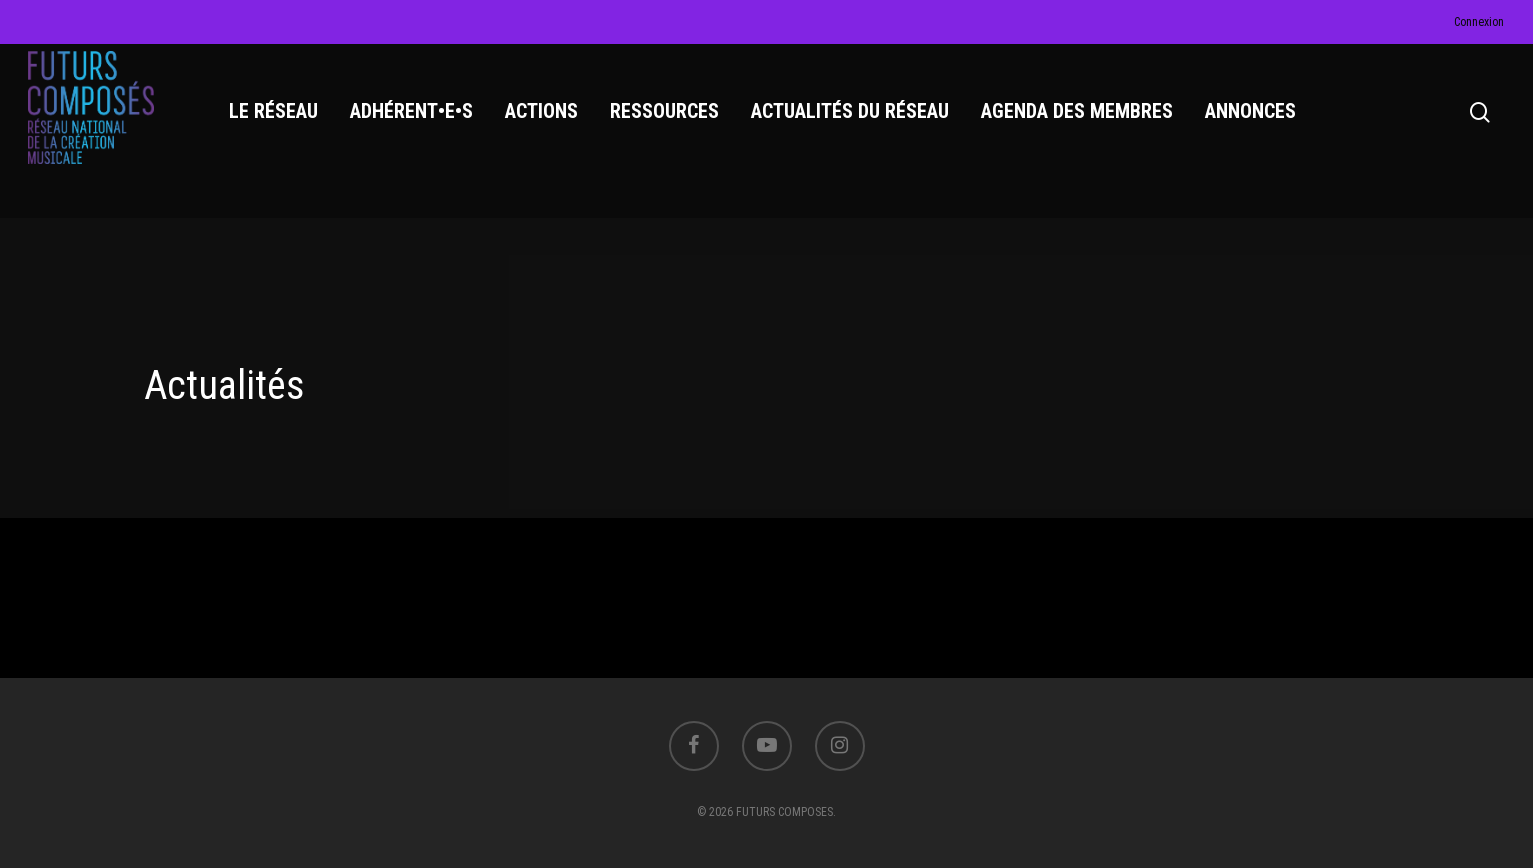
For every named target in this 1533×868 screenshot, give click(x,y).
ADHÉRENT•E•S (415, 121)
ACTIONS (545, 121)
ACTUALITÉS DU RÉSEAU (854, 121)
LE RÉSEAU (277, 121)
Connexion (1479, 22)
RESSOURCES (668, 121)
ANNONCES (1254, 121)
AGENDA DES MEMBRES (1081, 121)
